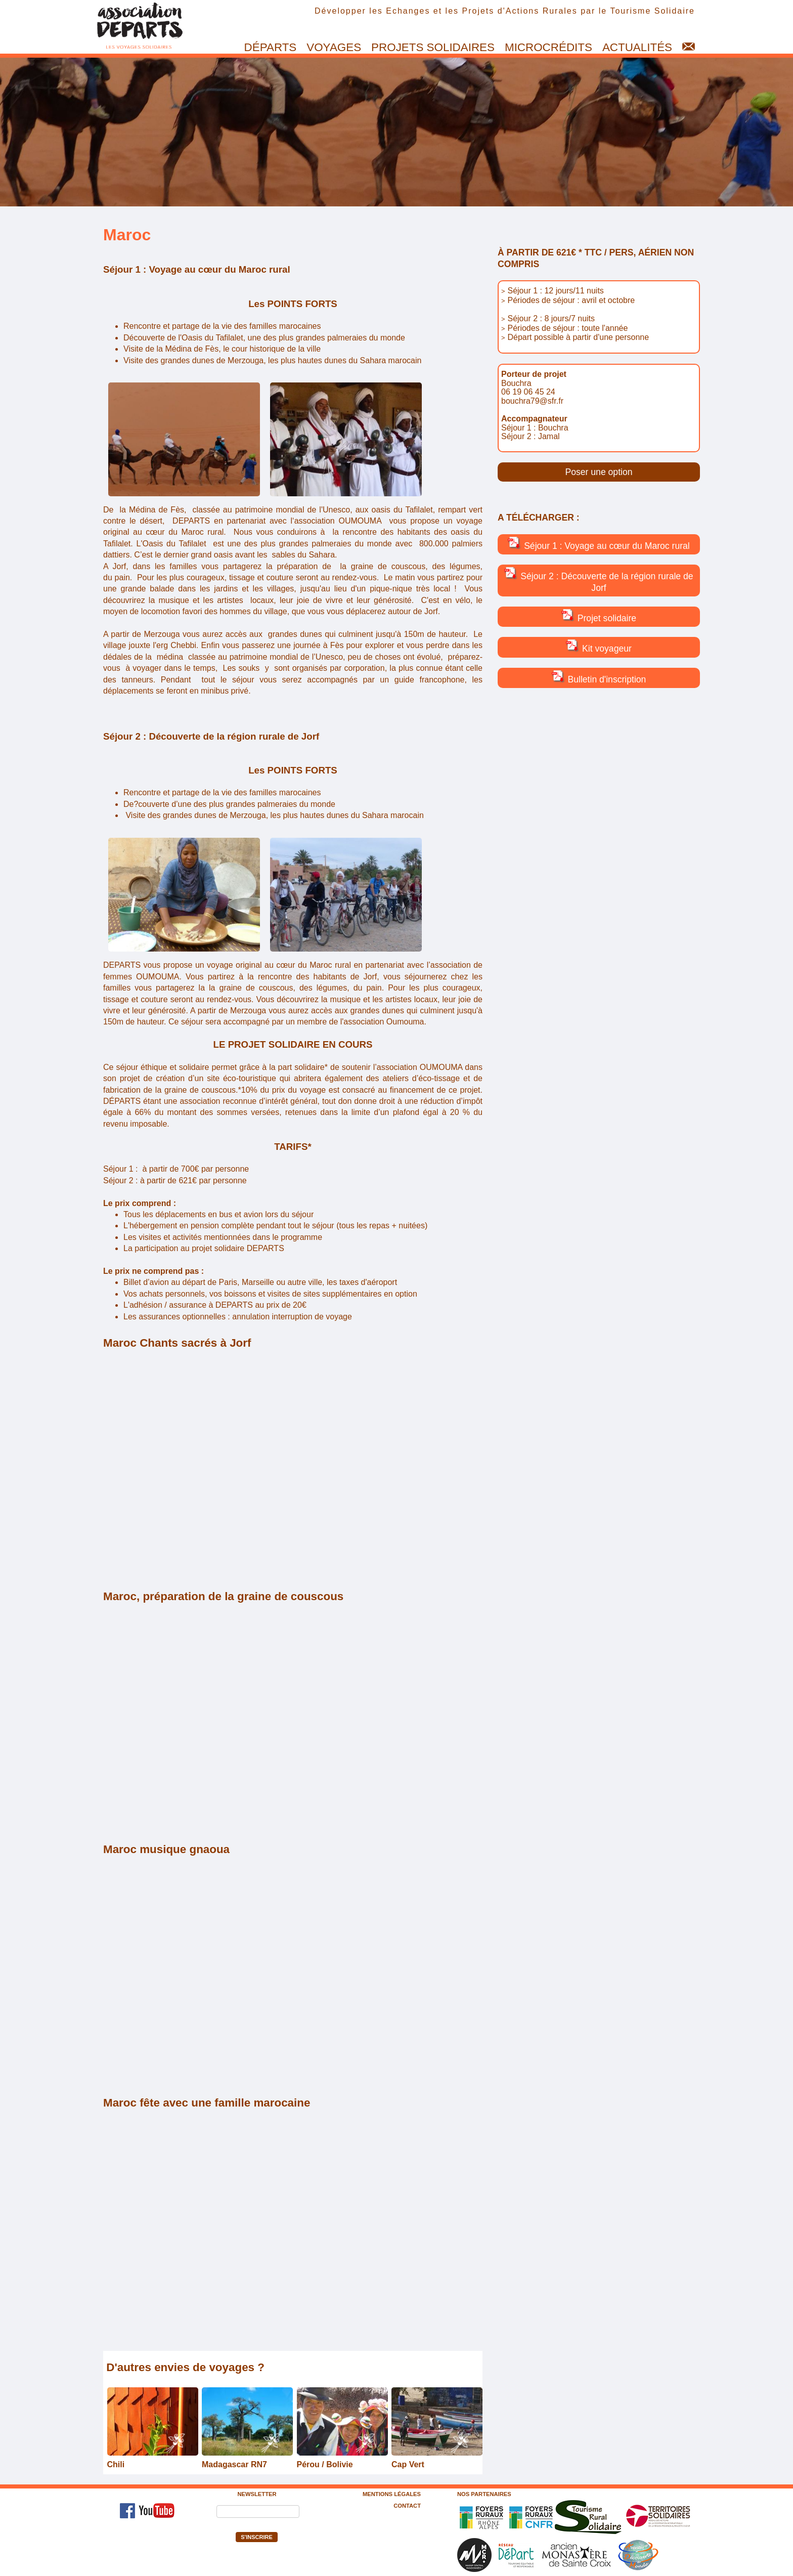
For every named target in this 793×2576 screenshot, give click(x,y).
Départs (270, 47)
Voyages (333, 47)
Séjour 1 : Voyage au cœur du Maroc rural (599, 544)
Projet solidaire (598, 616)
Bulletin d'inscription (599, 677)
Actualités (637, 47)
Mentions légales (392, 2494)
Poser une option (598, 472)
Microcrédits (548, 47)
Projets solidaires (433, 47)
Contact (407, 2506)
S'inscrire (257, 2537)
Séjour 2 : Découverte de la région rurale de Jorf (598, 580)
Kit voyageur (599, 646)
